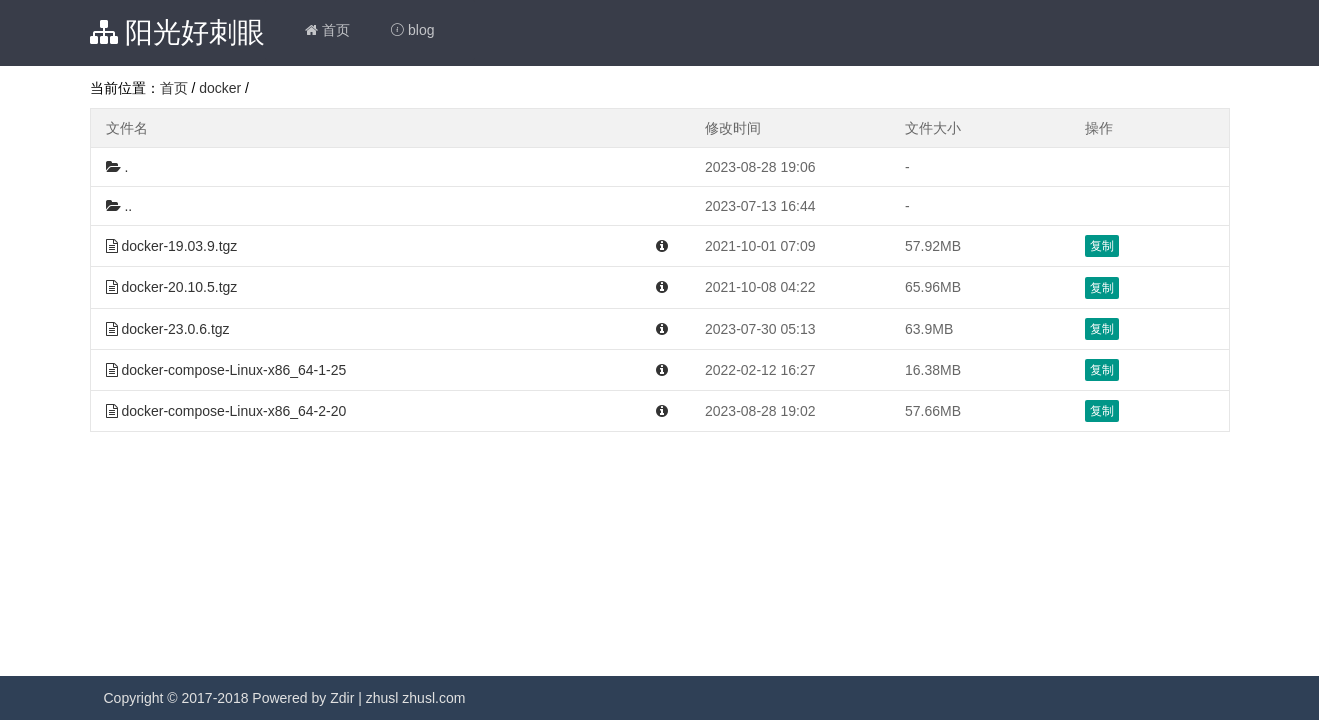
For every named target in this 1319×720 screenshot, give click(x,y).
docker (220, 88)
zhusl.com (433, 698)
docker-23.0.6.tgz (168, 329)
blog (412, 30)
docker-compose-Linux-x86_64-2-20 (226, 411)
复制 (1102, 246)
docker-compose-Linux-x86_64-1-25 (226, 370)
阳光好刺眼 (178, 32)
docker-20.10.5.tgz (172, 287)
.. (119, 206)
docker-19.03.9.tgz (172, 246)
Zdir (342, 698)
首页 (327, 30)
